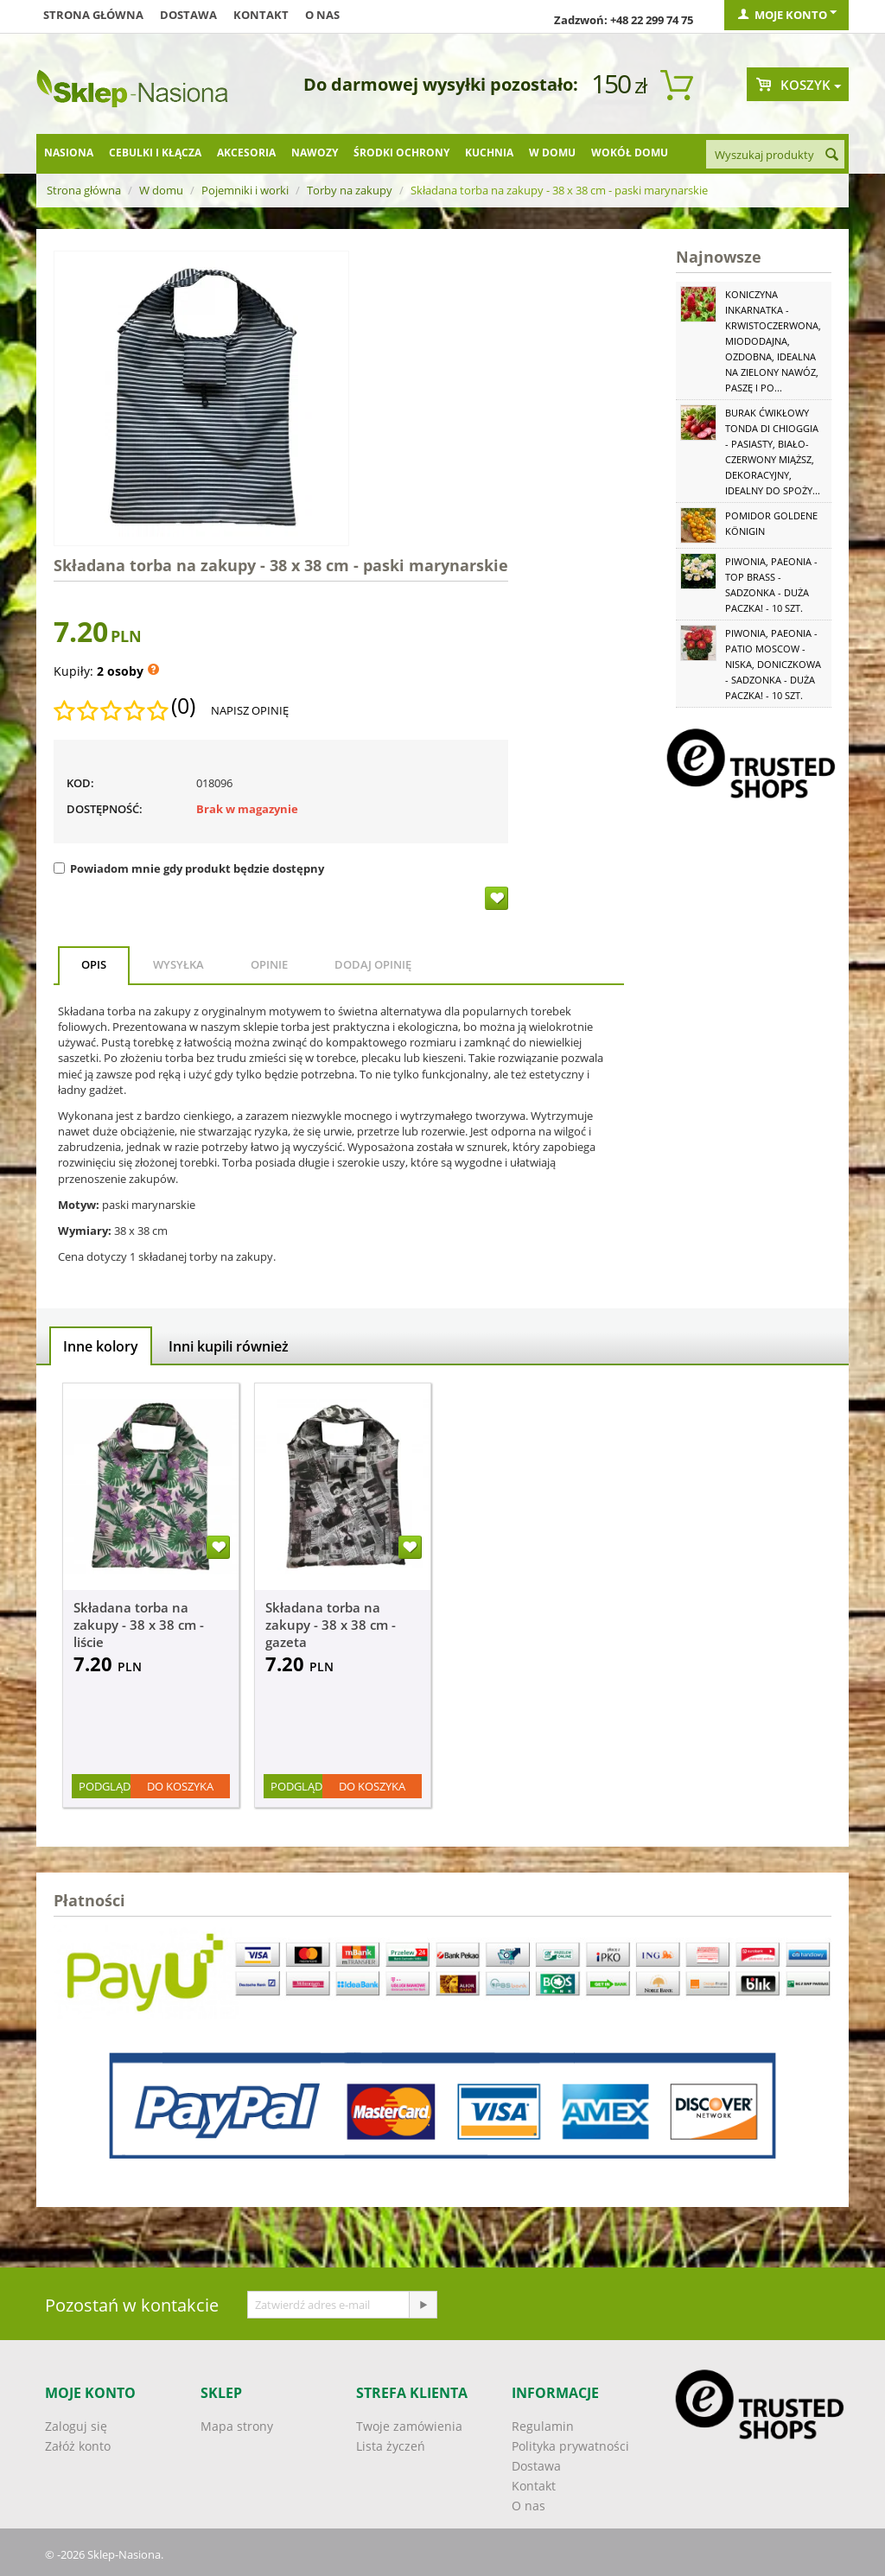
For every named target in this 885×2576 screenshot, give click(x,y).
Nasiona (68, 152)
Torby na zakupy (349, 190)
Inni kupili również (229, 1346)
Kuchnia (489, 152)
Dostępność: (105, 809)
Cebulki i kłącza (155, 152)
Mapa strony (237, 2426)
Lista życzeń (390, 2446)
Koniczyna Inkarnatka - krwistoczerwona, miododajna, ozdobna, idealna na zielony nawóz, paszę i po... (773, 341)
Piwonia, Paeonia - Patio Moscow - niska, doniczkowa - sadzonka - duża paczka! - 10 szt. (773, 664)
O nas (322, 14)
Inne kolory (100, 1346)
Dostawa (188, 14)
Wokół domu (629, 152)
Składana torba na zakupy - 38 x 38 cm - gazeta (330, 1625)
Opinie (269, 964)
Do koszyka (180, 1786)
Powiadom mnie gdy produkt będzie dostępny (189, 868)
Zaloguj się (76, 2426)
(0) (183, 706)
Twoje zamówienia (409, 2426)
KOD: (80, 783)
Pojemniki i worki (245, 190)
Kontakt (261, 14)
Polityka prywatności (570, 2446)
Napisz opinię (250, 710)
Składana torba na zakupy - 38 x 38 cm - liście (138, 1625)
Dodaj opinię (372, 964)
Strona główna (93, 14)
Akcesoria (246, 152)
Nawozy (314, 152)
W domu (552, 152)
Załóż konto (78, 2446)
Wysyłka (178, 964)
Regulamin (543, 2426)
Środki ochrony (401, 152)
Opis (93, 964)
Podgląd (105, 1786)
